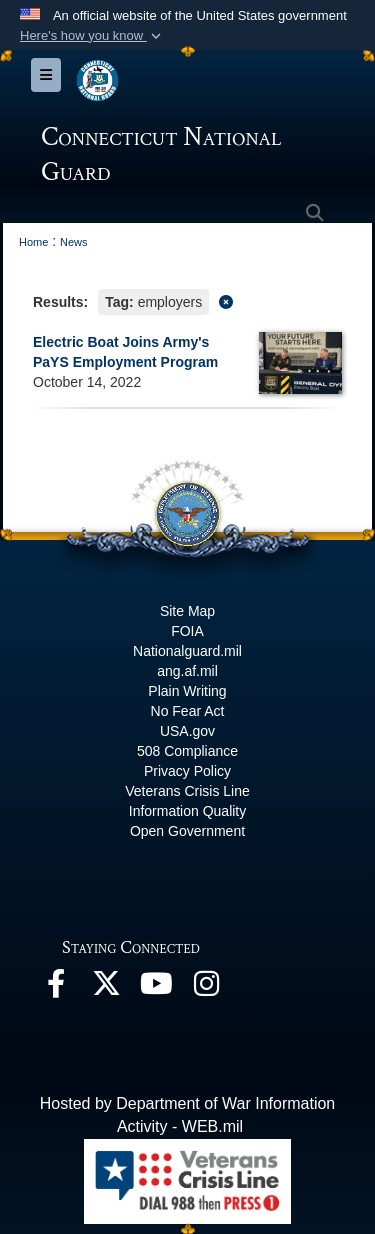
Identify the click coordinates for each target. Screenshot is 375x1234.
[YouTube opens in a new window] (156, 988)
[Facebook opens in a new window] (56, 988)
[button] (92, 36)
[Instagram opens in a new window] (206, 988)
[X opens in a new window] (106, 988)
